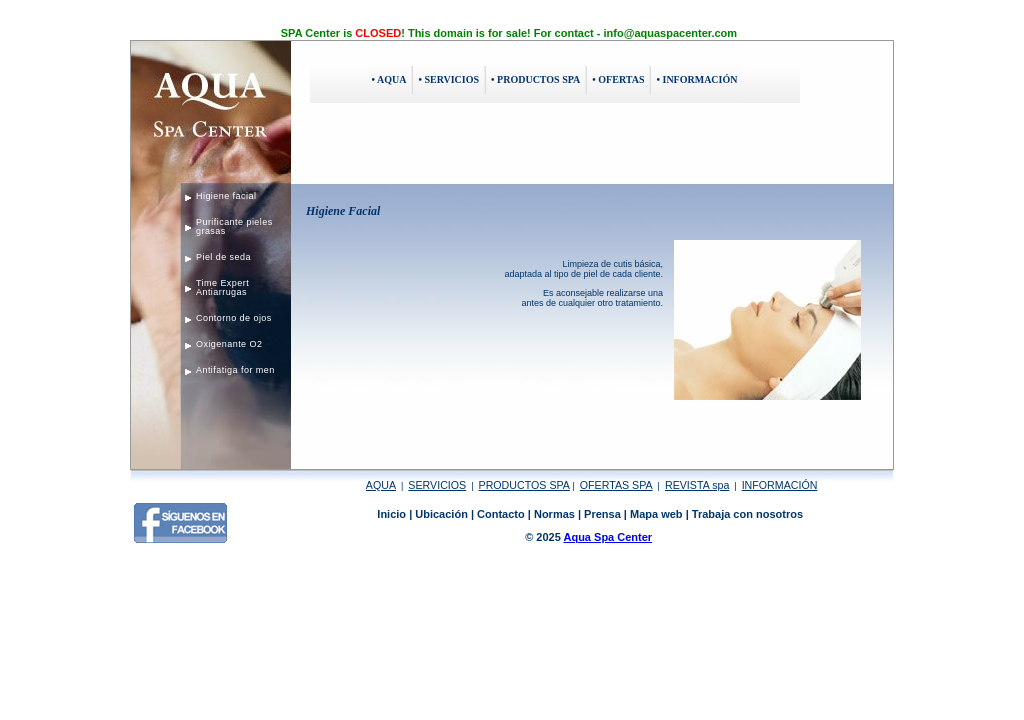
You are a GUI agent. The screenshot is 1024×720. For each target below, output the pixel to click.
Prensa (602, 514)
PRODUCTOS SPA (524, 485)
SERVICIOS (437, 485)
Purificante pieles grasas (234, 226)
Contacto (501, 514)
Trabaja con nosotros (747, 514)
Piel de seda (223, 257)
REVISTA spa (697, 485)
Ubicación (441, 514)
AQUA (381, 485)
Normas (554, 514)
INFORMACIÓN (780, 485)
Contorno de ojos (234, 318)
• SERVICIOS (448, 79)
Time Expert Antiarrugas (222, 287)
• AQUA (389, 79)
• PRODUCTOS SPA (535, 79)
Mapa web (656, 514)
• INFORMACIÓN (696, 79)
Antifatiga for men (235, 370)
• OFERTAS (618, 79)
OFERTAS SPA (616, 485)
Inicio (391, 514)
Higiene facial (226, 196)
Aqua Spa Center (607, 537)
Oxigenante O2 (229, 344)
